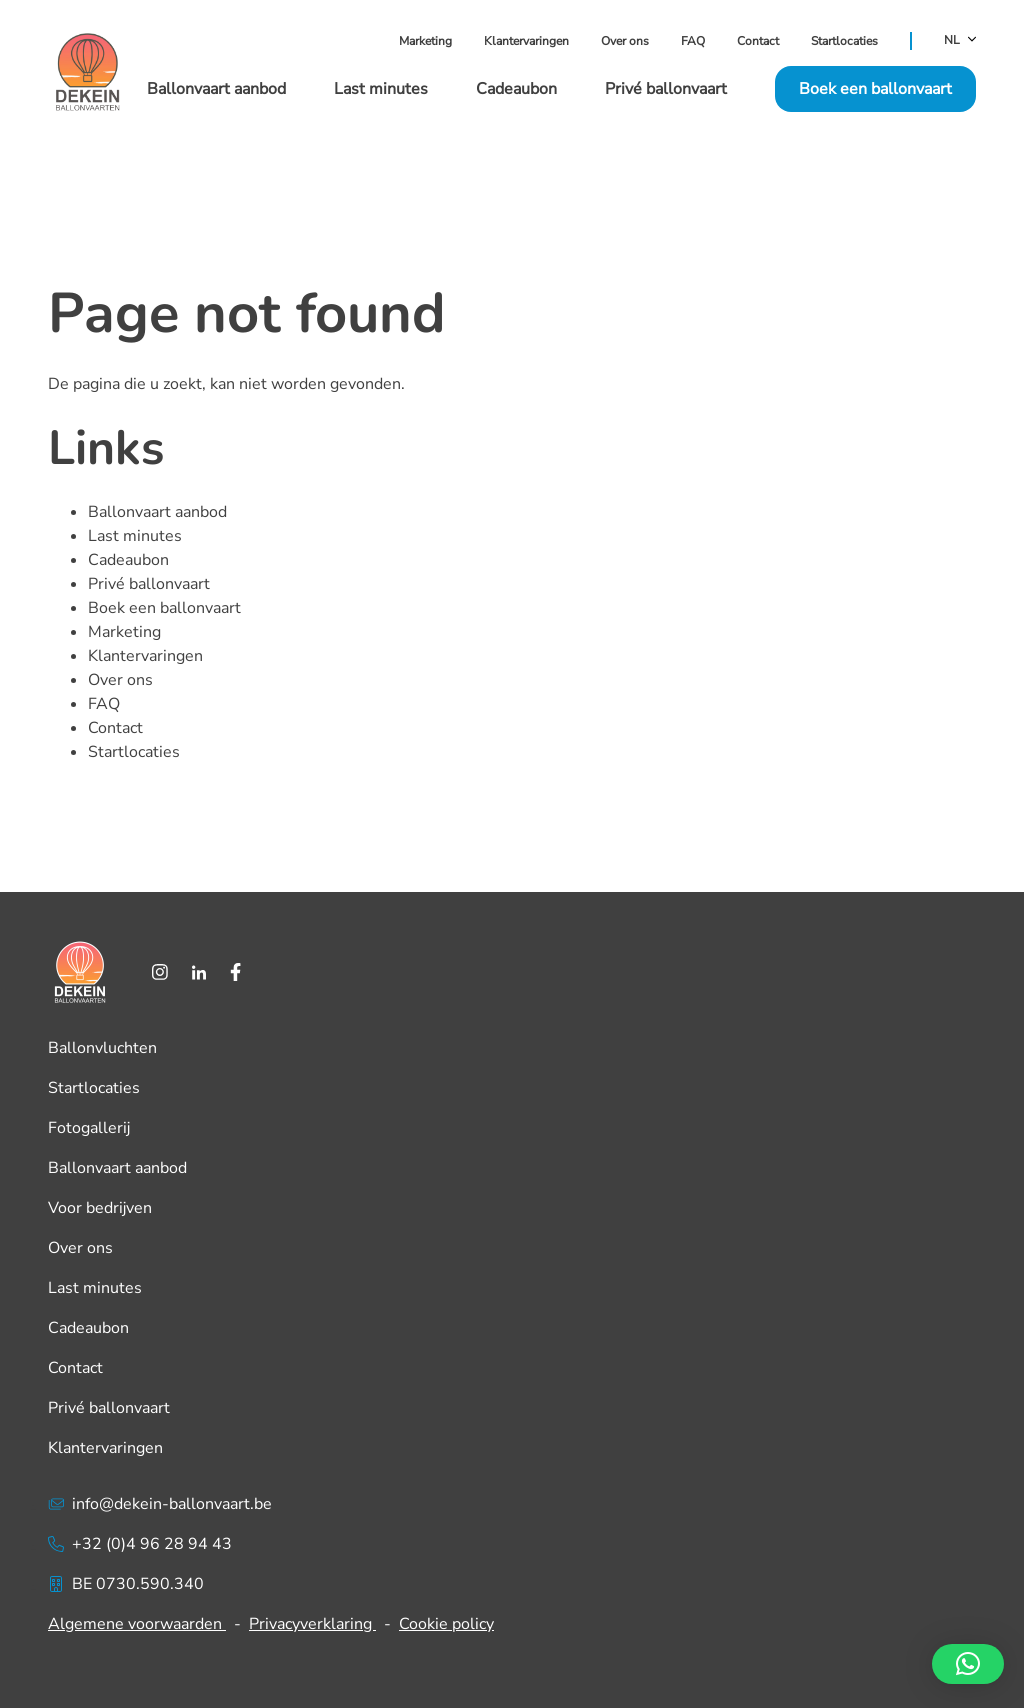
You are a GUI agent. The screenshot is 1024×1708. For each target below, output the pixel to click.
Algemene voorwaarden (137, 1624)
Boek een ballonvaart (164, 608)
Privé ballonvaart (666, 89)
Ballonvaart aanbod (216, 89)
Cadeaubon (516, 89)
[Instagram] (160, 972)
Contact (758, 41)
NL (960, 41)
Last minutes (381, 89)
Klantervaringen (526, 41)
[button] (968, 1664)
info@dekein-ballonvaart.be (160, 1504)
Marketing (425, 41)
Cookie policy (446, 1624)
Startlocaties (844, 41)
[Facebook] (235, 972)
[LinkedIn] (199, 972)
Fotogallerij (89, 1128)
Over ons (625, 41)
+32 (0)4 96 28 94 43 (140, 1544)
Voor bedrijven (100, 1208)
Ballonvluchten (102, 1048)
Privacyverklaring (312, 1624)
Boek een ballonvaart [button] (875, 89)
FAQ (693, 41)
